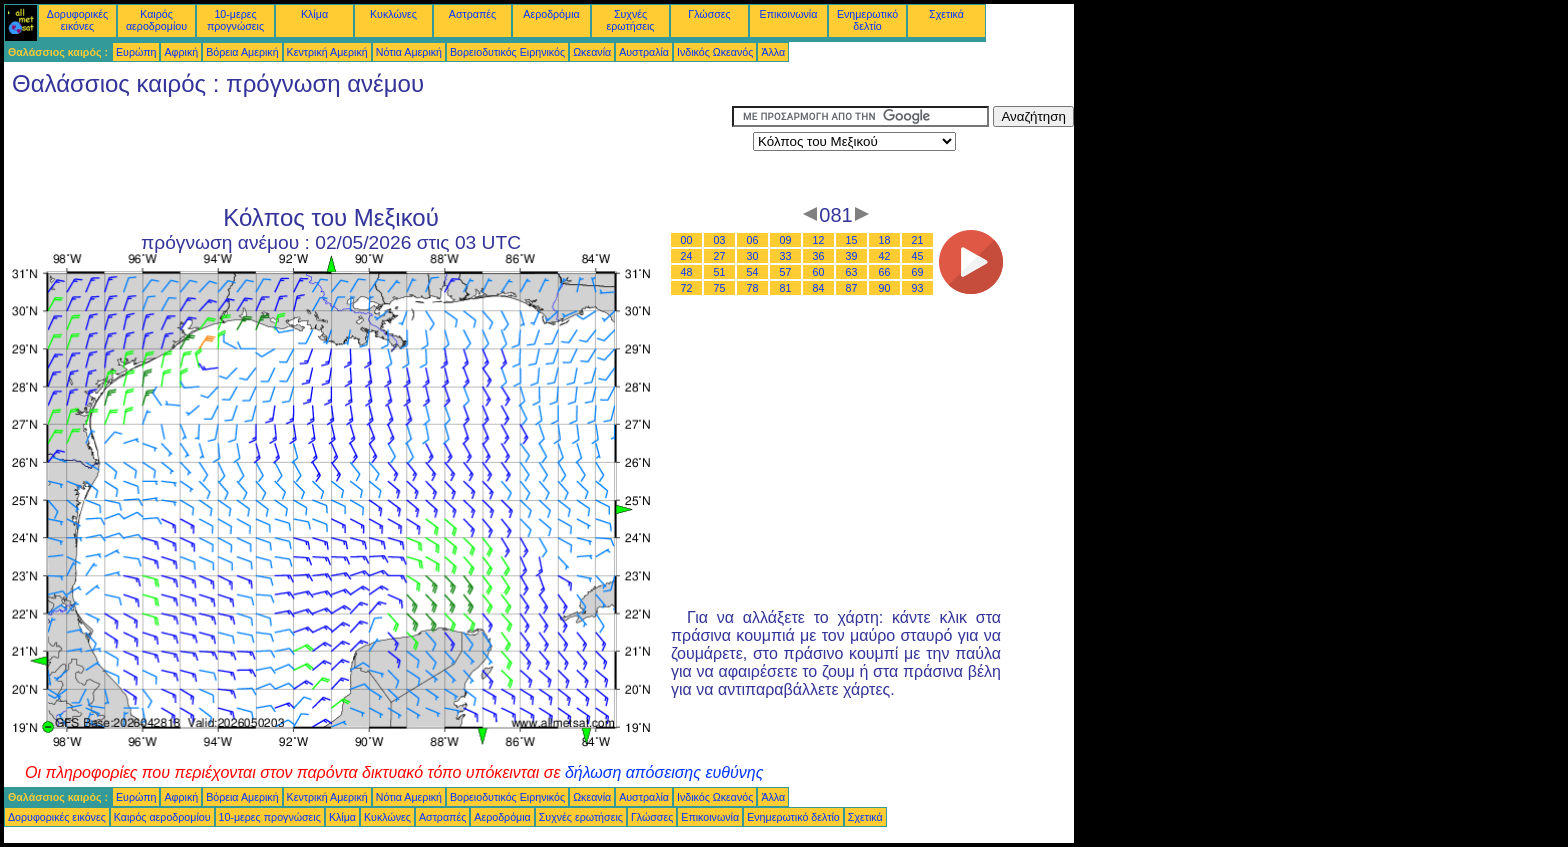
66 (885, 272)
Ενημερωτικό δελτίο (867, 20)
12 (819, 240)
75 (720, 288)
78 (753, 288)
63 (852, 272)
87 (852, 288)
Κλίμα (314, 14)
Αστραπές (472, 14)
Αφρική (181, 52)
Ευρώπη (136, 52)
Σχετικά (946, 14)
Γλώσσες (709, 14)
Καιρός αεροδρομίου (156, 20)
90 (885, 288)
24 (687, 256)
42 (885, 256)
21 (918, 240)
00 (687, 240)
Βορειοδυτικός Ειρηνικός (507, 52)
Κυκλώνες (393, 14)
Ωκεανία (592, 52)
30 (753, 256)
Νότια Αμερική (409, 52)
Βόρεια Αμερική (242, 52)
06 (753, 240)
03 (720, 240)
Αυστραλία (644, 52)
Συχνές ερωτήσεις (631, 20)
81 (786, 288)
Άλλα (773, 52)
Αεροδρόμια (551, 14)
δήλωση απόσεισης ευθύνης (664, 772)
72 (687, 288)
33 (786, 256)
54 (753, 272)
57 (786, 272)
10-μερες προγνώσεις (235, 20)
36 (819, 256)
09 (786, 240)
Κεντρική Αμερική (327, 52)
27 (720, 256)
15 (852, 240)
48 (687, 272)
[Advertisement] (368, 151)
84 (819, 288)
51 (720, 272)
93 (918, 288)
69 (918, 272)
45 (918, 256)
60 (819, 272)
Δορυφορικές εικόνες (77, 20)
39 (852, 256)
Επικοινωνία (789, 14)
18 (885, 240)
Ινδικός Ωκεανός (715, 52)
